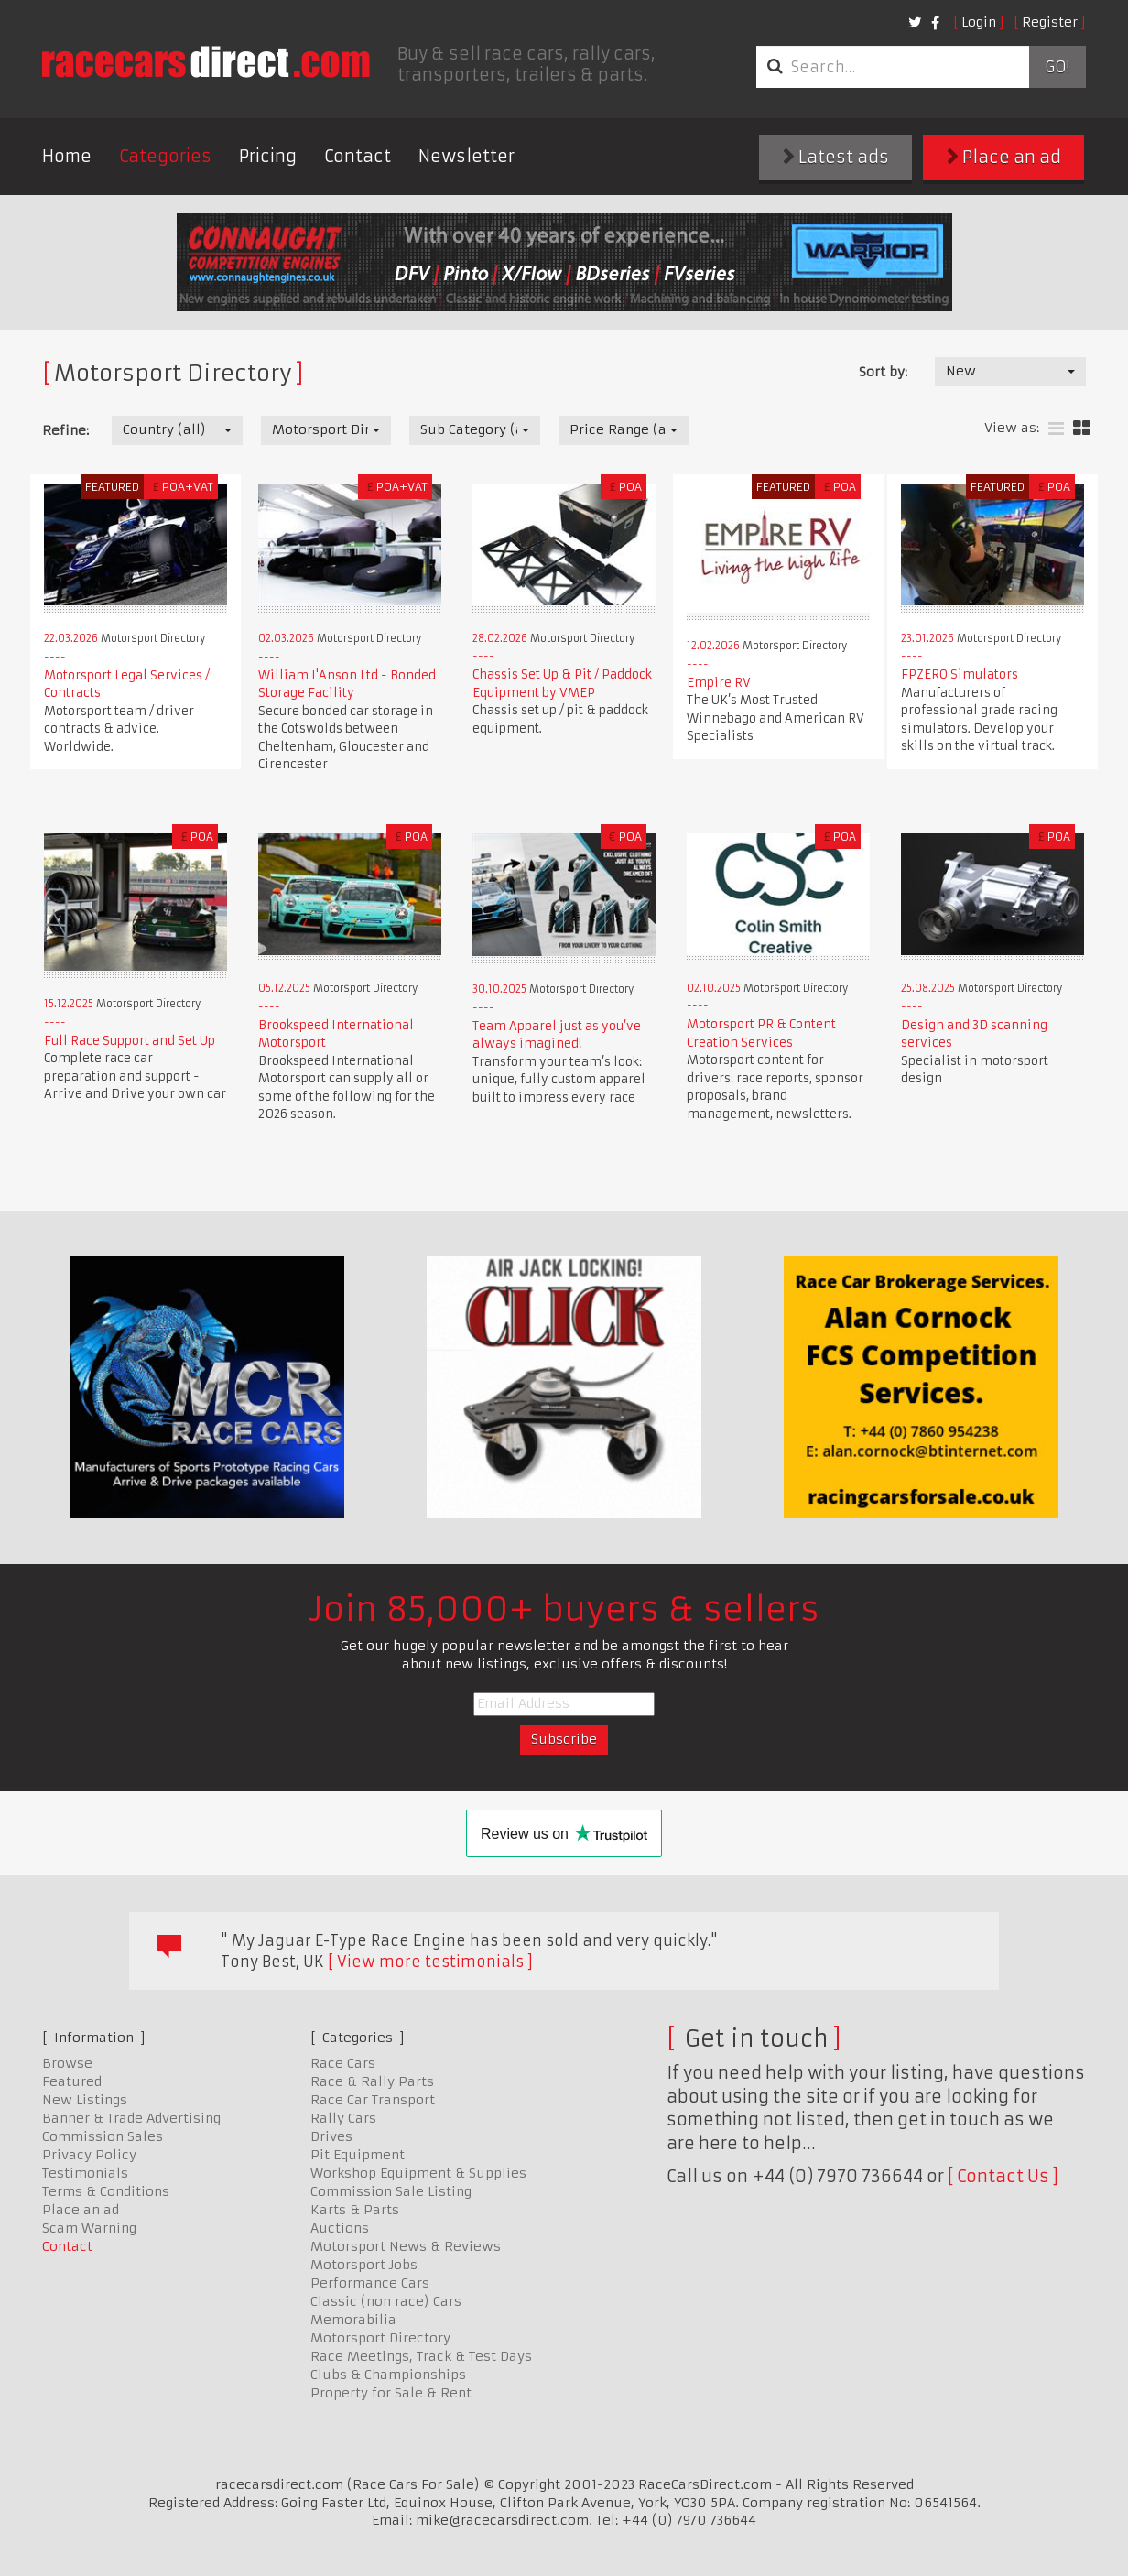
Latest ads (836, 157)
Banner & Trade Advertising (131, 2118)
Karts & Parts (354, 2209)
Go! (1057, 67)
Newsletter (466, 156)
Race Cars (342, 2063)
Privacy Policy (89, 2155)
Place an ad (1004, 157)
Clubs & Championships (388, 2374)
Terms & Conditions (105, 2191)
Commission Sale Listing (391, 2191)
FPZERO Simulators (959, 674)
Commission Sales (102, 2136)
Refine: (65, 430)
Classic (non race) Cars (385, 2301)
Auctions (339, 2228)
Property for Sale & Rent (391, 2393)
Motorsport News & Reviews (405, 2246)
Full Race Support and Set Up (129, 1041)
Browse (67, 2063)
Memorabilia (353, 2319)
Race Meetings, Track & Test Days (421, 2356)
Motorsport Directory (380, 2338)
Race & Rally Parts (372, 2081)
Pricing (268, 156)
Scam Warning (89, 2228)
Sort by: (883, 372)
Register (1050, 22)
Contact (357, 156)
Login (978, 22)
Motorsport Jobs (364, 2264)
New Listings (84, 2100)
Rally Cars (343, 2118)
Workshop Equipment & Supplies (418, 2173)
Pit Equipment (357, 2155)
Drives (331, 2136)
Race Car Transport (372, 2100)
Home (67, 156)
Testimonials (85, 2173)
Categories (165, 156)
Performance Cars (369, 2283)
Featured (72, 2081)
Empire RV (719, 682)
